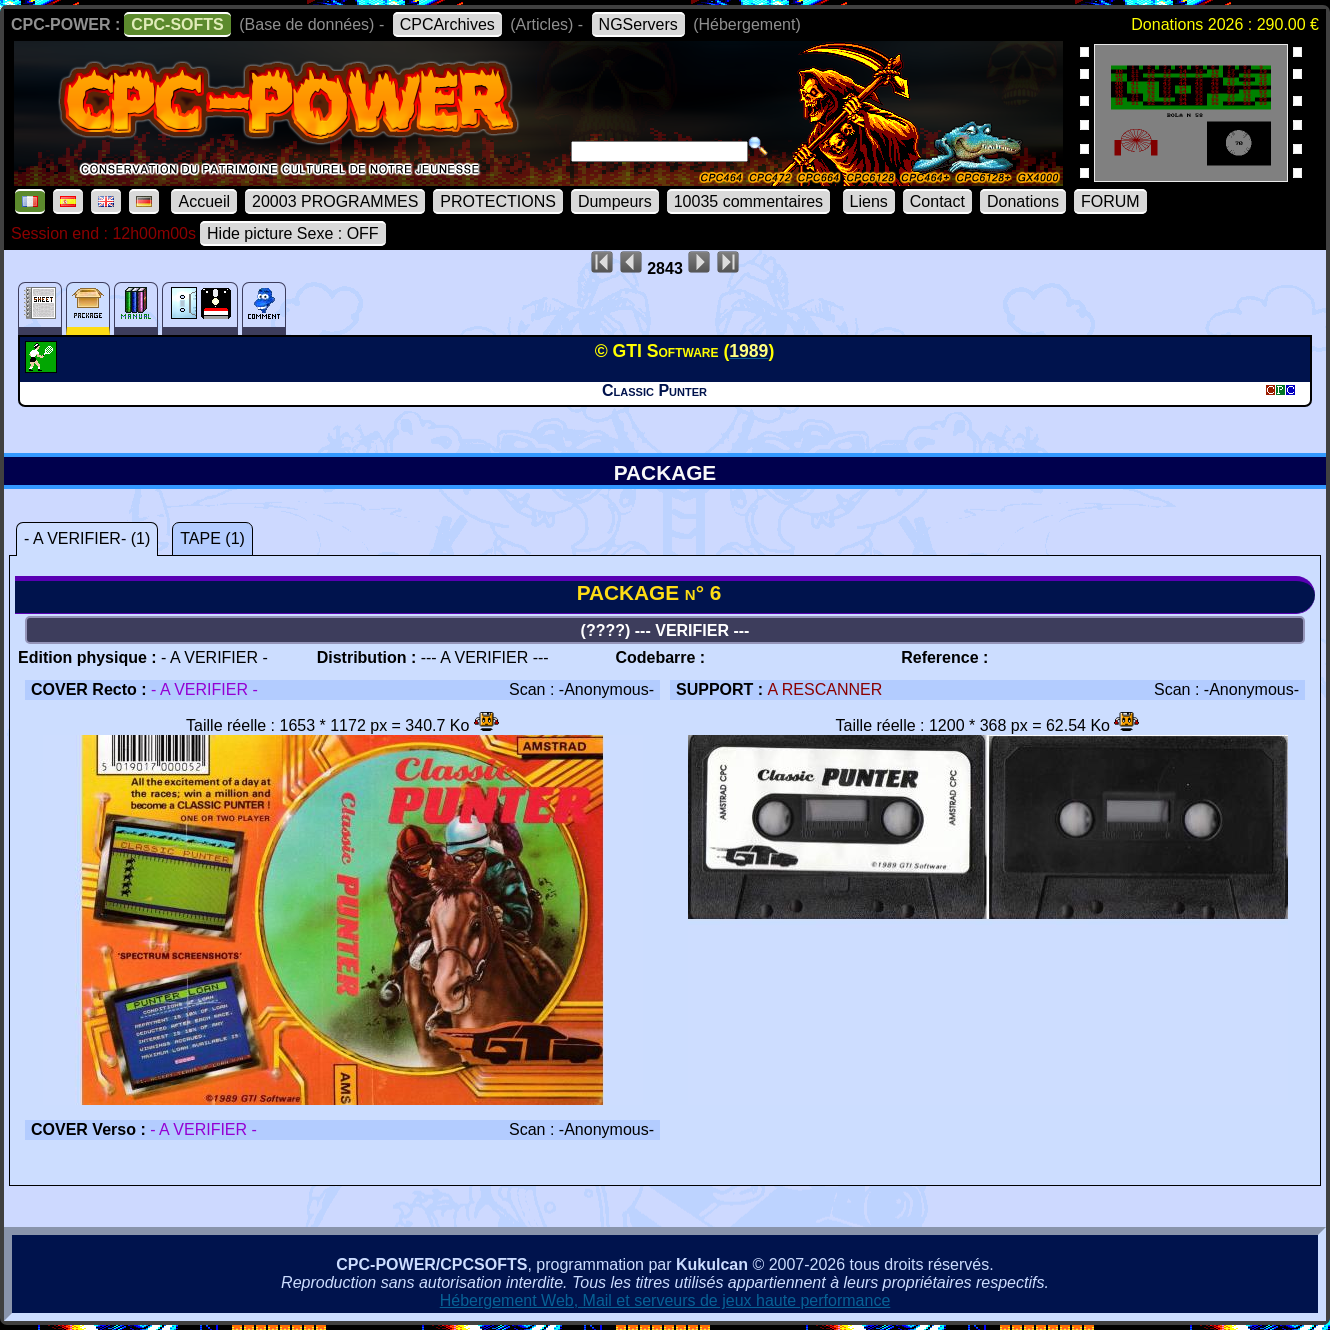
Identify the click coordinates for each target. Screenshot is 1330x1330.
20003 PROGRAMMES (335, 201)
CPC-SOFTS (177, 24)
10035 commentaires (748, 201)
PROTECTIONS (498, 201)
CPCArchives (447, 24)
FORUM (1110, 201)
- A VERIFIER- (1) (87, 538)
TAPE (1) (212, 538)
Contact (937, 201)
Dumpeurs (615, 201)
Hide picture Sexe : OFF (293, 233)
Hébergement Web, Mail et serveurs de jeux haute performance (665, 1300)
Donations (1023, 201)
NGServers (638, 24)
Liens (869, 201)
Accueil (204, 201)
